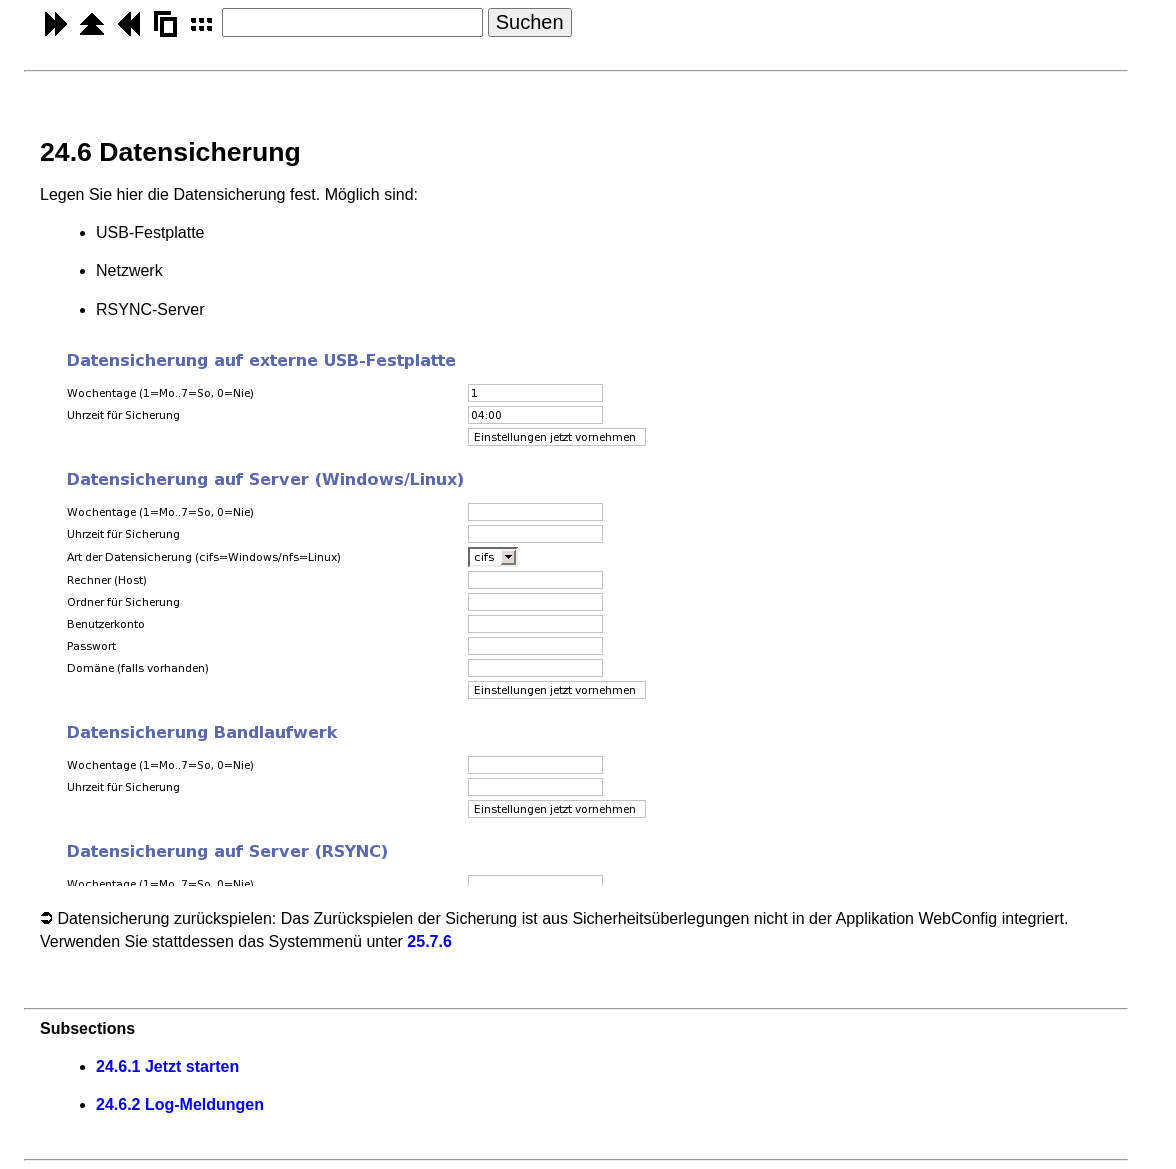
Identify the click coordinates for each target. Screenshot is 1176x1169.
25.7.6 (429, 941)
